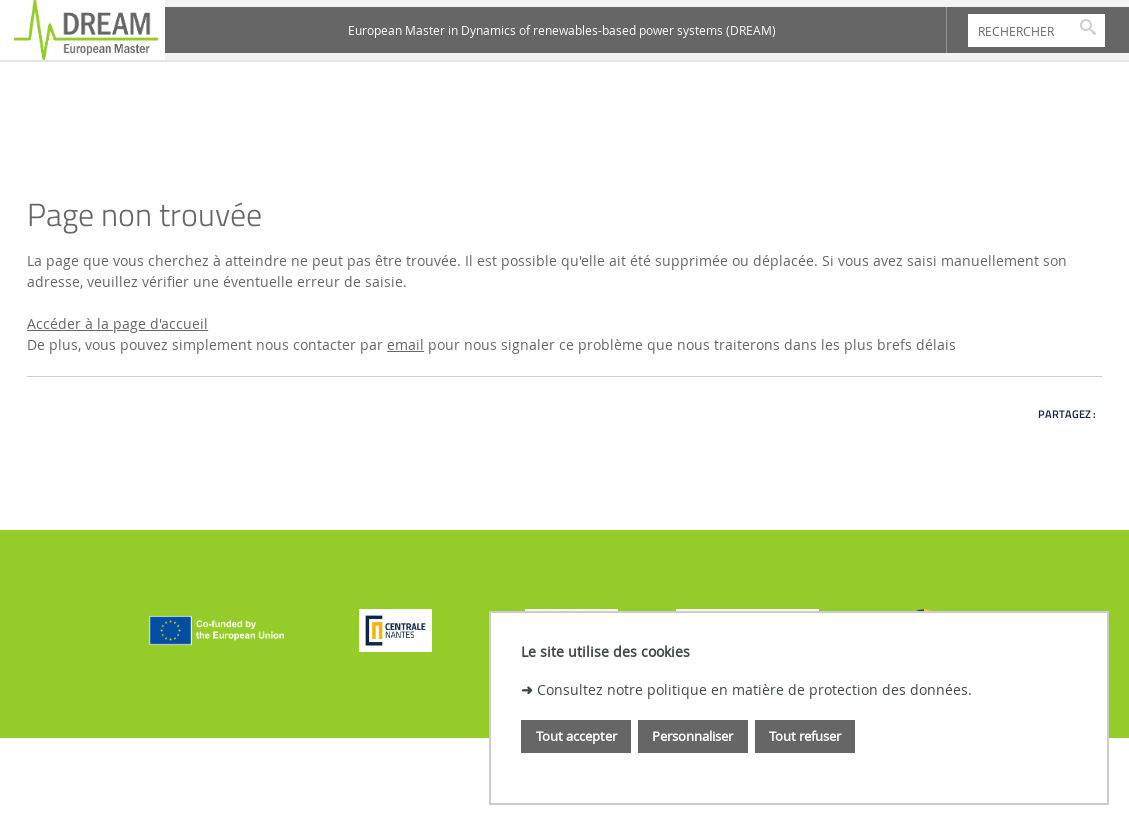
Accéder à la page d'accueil (117, 323)
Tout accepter (576, 736)
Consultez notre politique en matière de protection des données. (754, 689)
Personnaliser (692, 736)
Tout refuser (805, 736)
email (405, 344)
